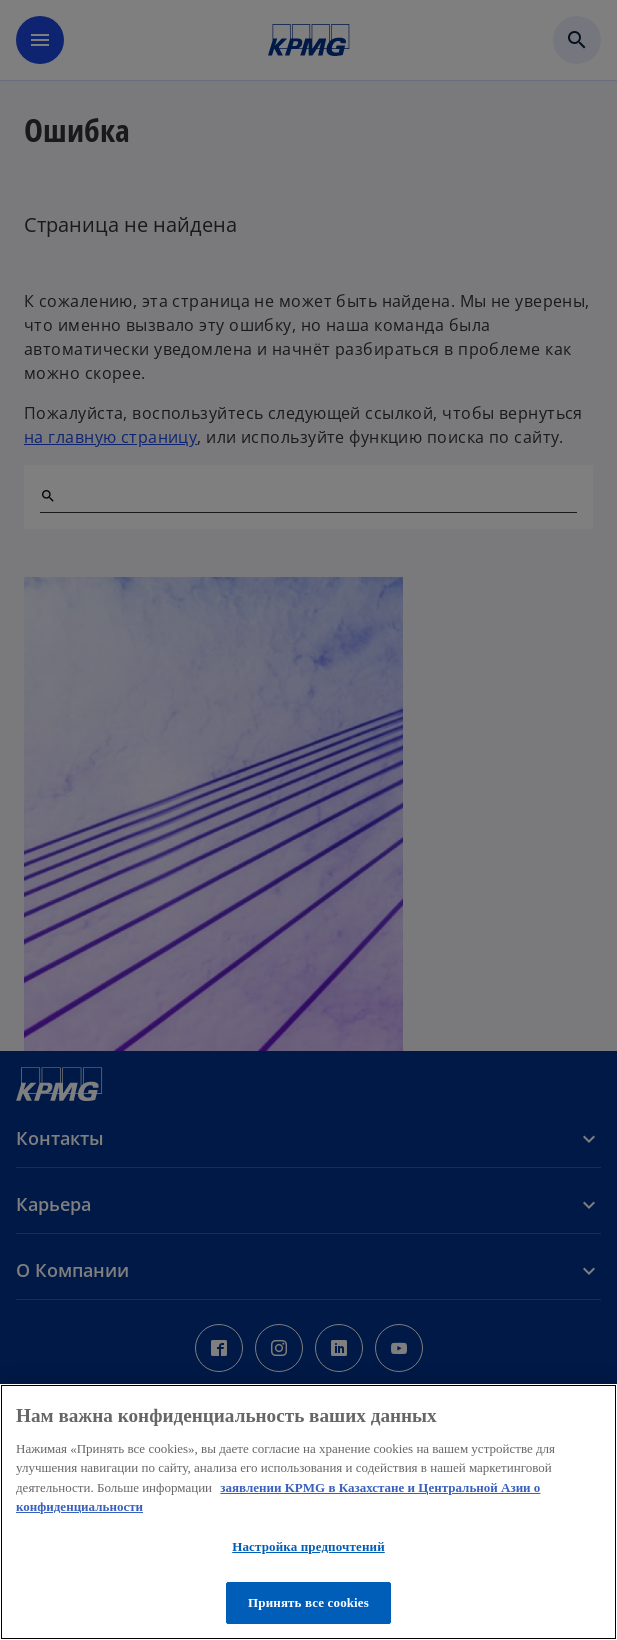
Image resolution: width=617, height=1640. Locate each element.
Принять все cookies (308, 1602)
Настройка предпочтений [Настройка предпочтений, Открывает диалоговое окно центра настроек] (308, 1546)
